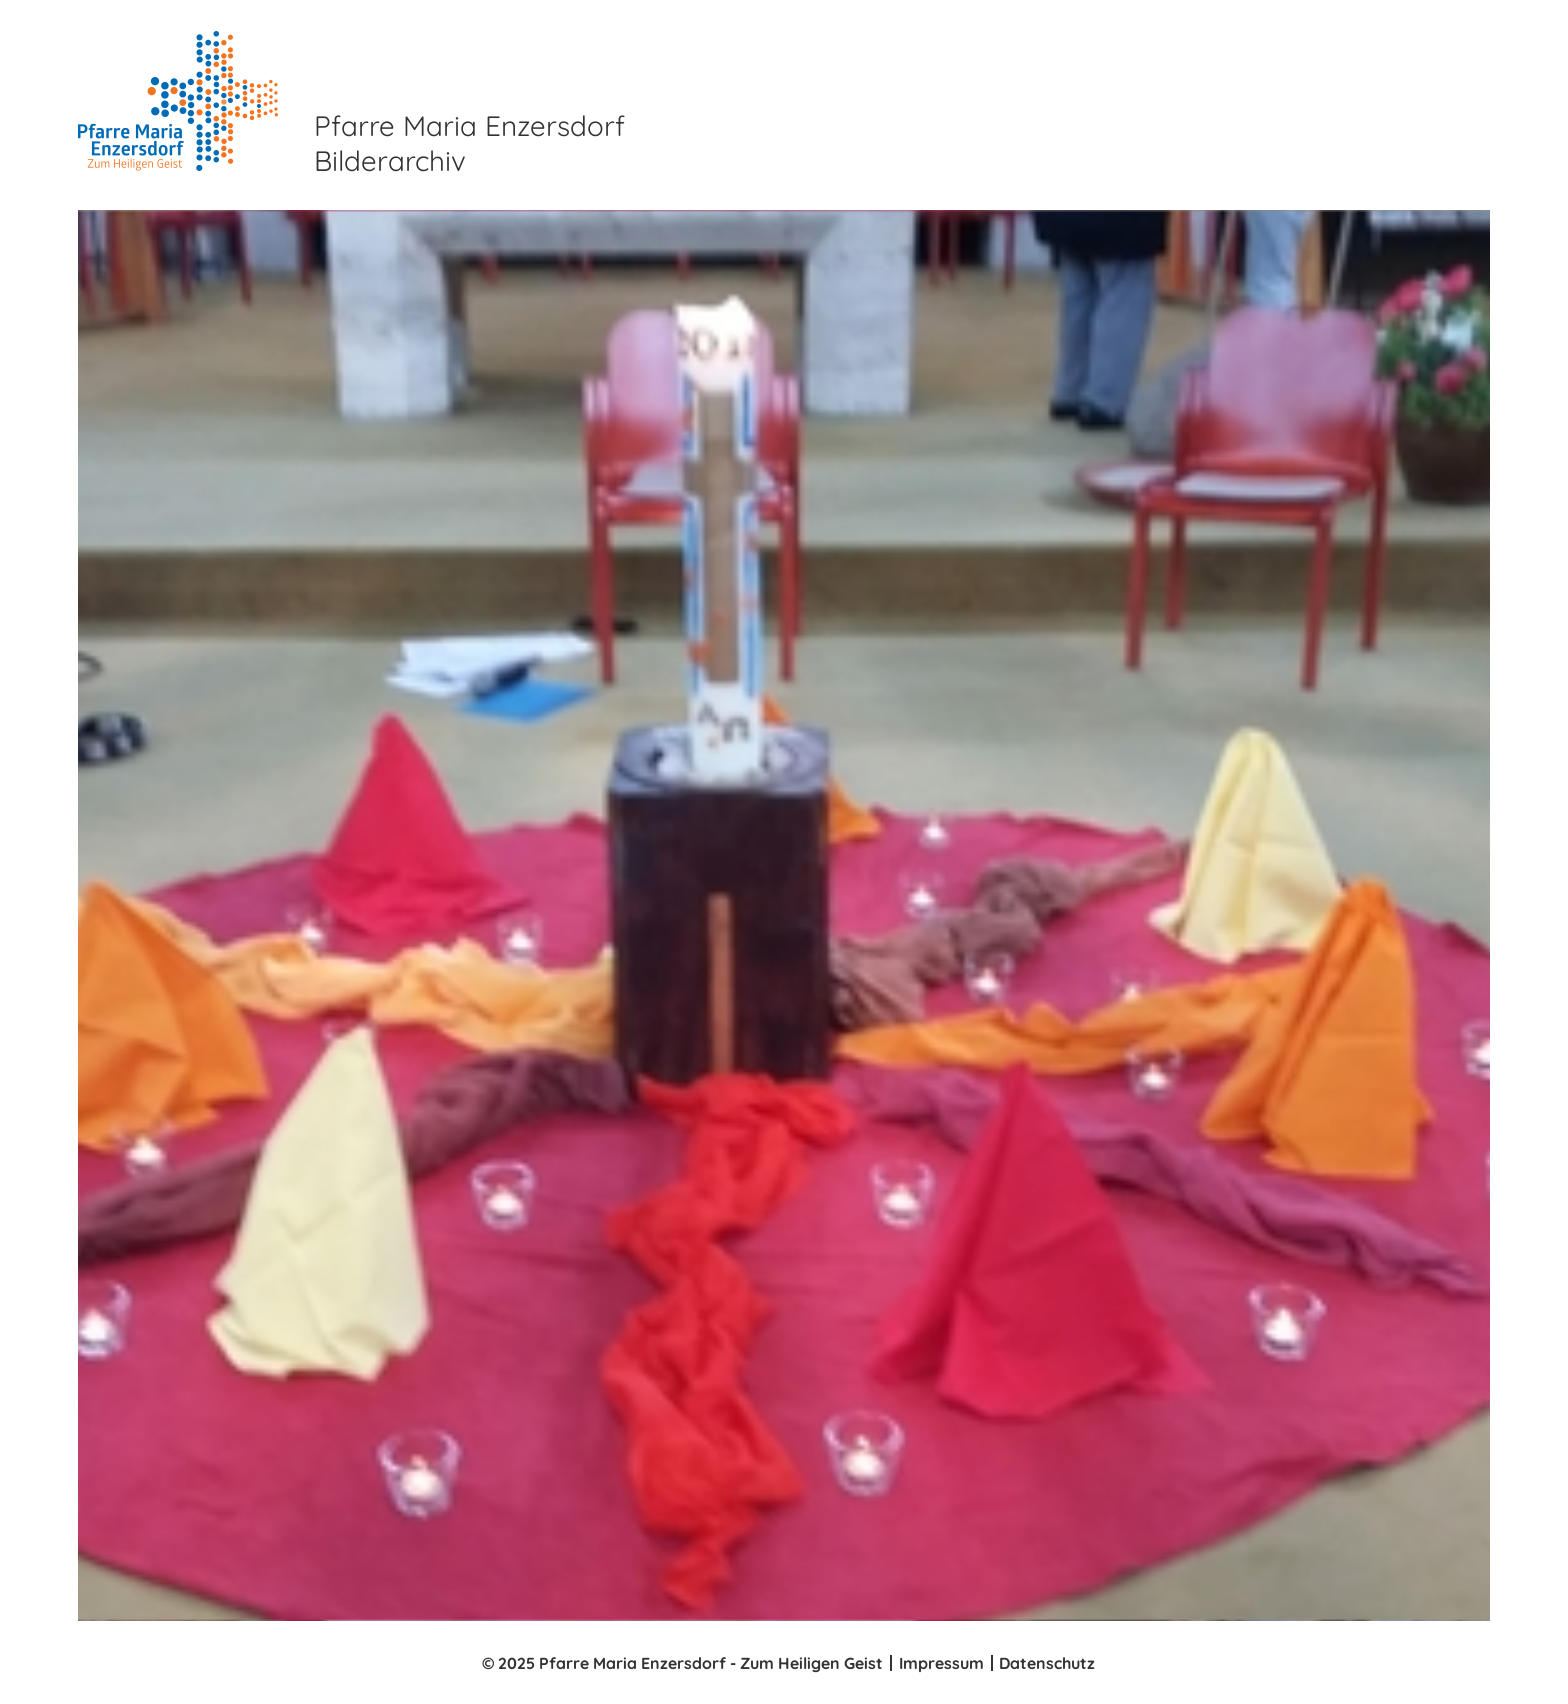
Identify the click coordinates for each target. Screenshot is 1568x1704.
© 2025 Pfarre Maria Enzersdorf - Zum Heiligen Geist (682, 1663)
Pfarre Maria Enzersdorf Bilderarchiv (469, 143)
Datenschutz (1047, 1663)
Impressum (941, 1663)
